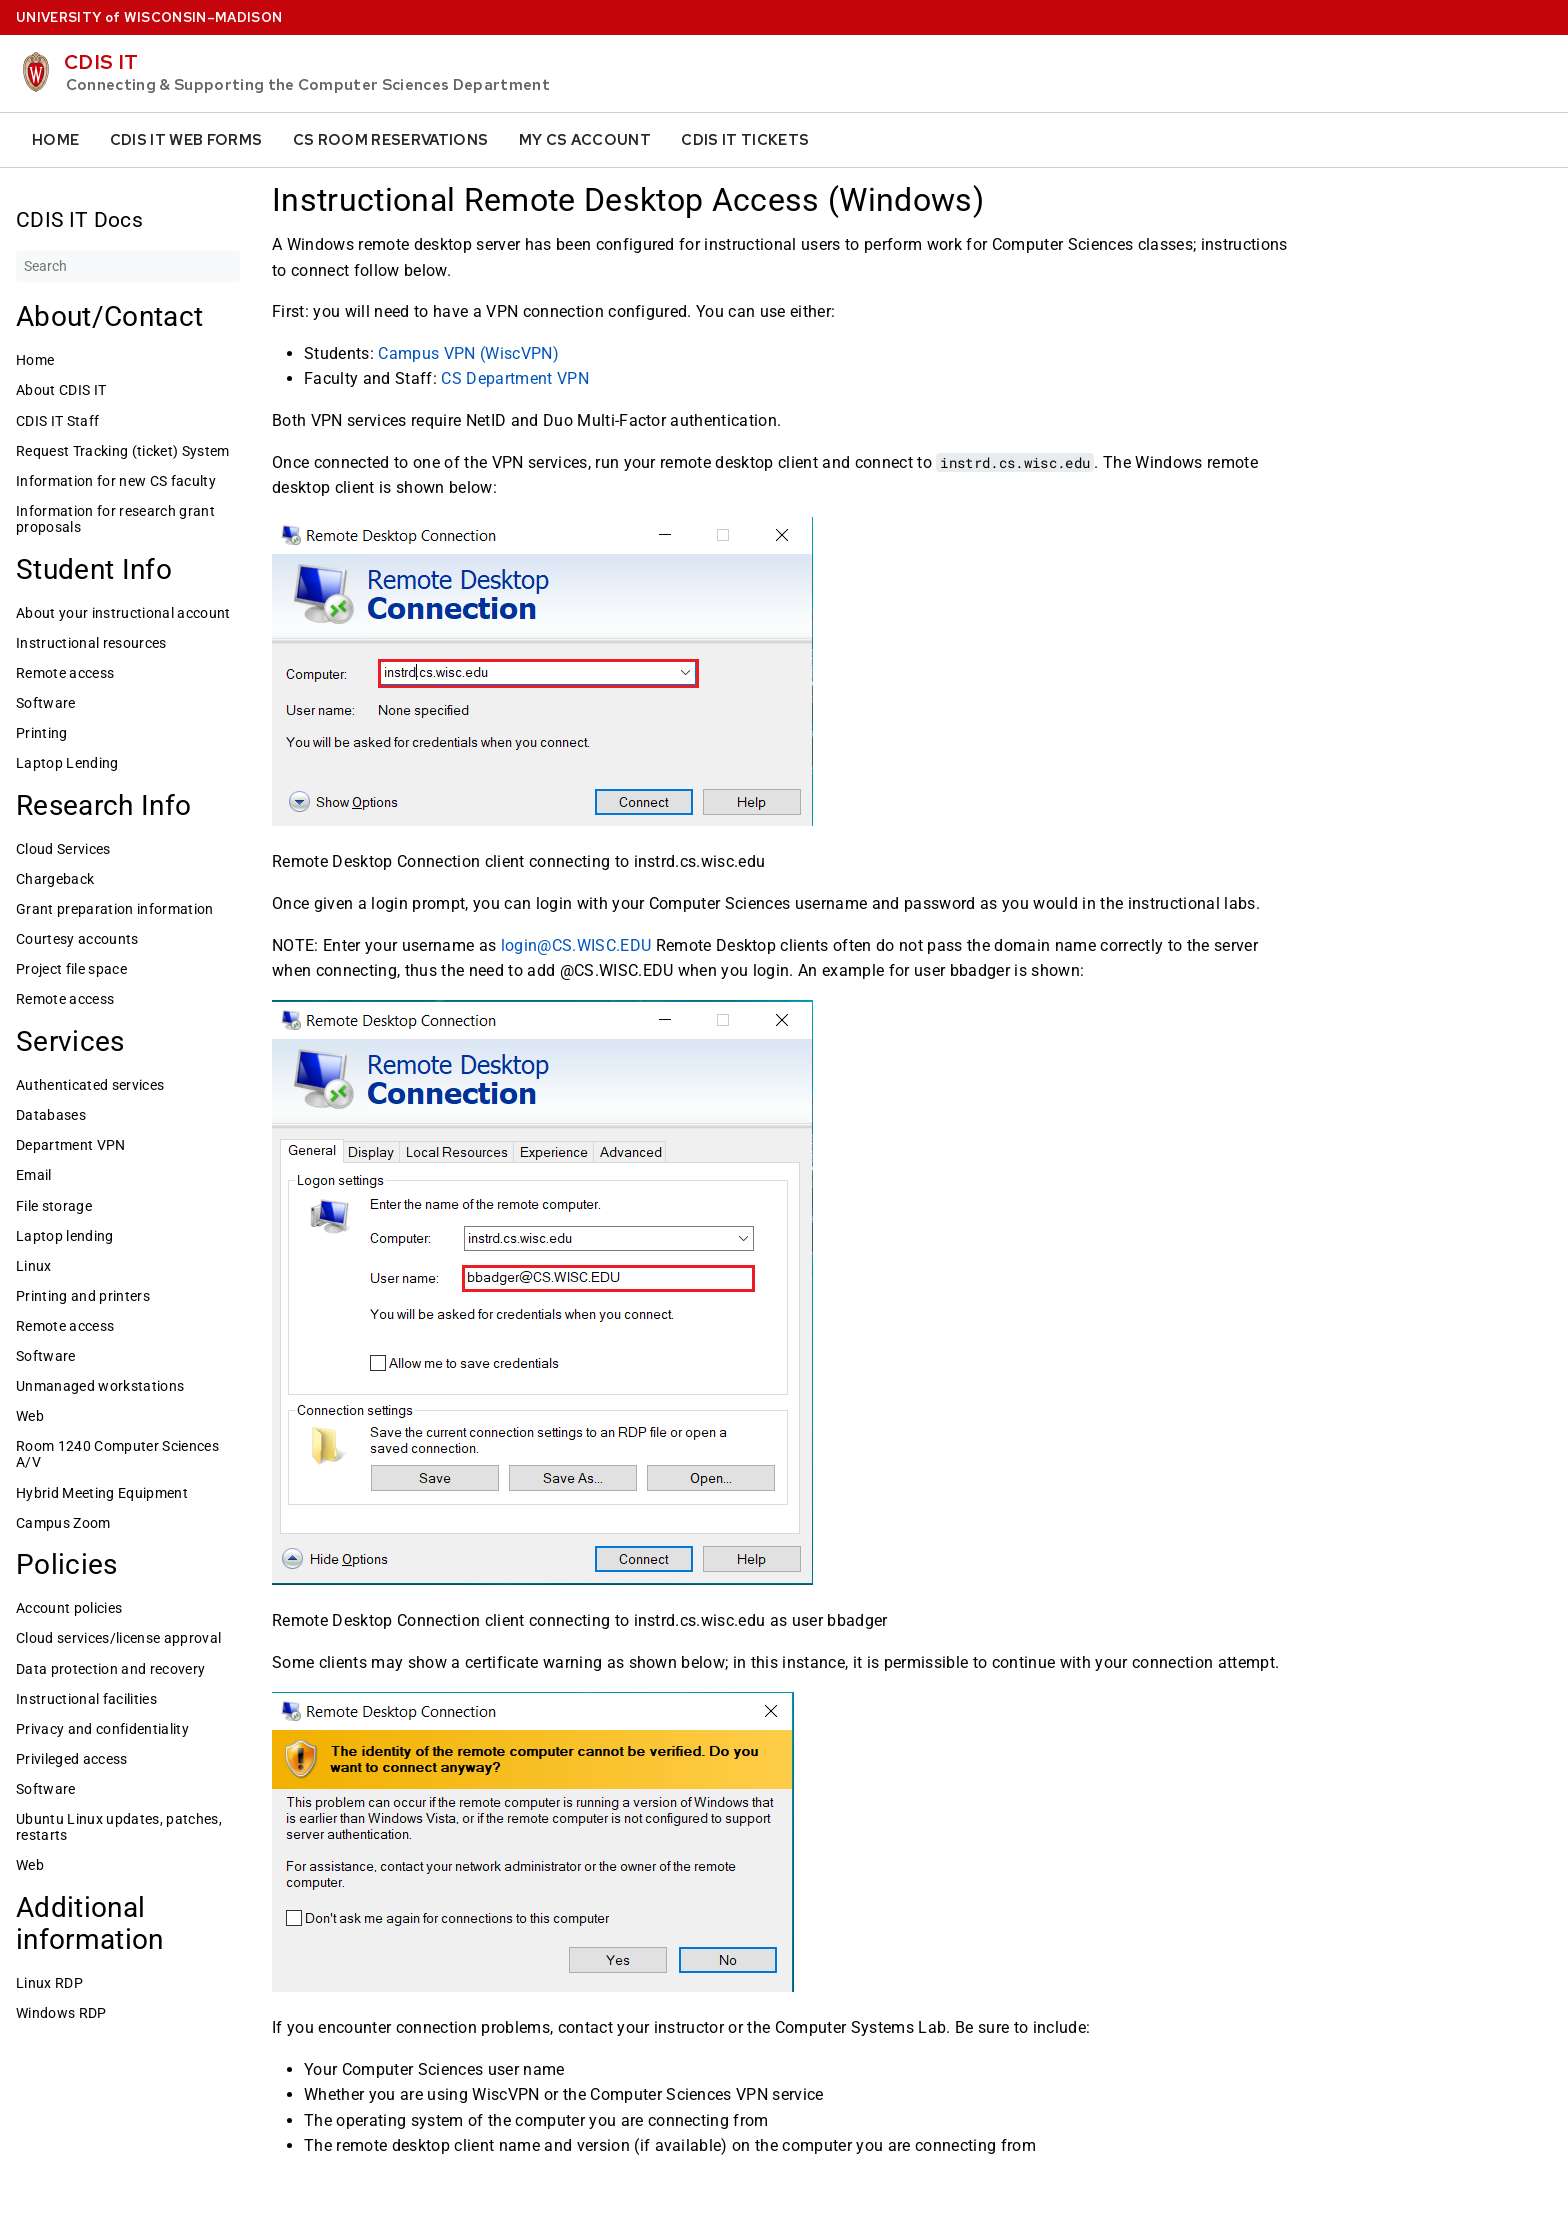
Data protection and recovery (110, 1669)
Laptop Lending (67, 763)
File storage (54, 1206)
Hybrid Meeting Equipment (102, 1493)
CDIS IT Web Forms (186, 140)
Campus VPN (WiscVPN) (468, 352)
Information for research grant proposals (115, 519)
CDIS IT (101, 62)
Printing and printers (83, 1296)
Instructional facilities (86, 1699)
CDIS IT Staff (57, 421)
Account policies (69, 1608)
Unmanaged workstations (100, 1386)
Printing (42, 733)
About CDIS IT (61, 390)
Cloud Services (63, 849)
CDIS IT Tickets (745, 140)
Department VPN (71, 1145)
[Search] (128, 266)
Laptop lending (65, 1236)
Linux (34, 1266)
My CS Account (585, 140)
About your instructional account (123, 613)
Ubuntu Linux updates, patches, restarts (119, 1827)
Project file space (71, 969)
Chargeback (55, 879)
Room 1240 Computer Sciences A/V (117, 1454)
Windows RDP (61, 2013)
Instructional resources (91, 643)
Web (30, 1416)
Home (55, 140)
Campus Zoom (63, 1523)
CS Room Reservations (391, 140)
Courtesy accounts (77, 939)
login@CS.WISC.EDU (576, 944)
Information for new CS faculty (116, 481)
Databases (51, 1115)
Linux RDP (49, 1983)
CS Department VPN (515, 378)
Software (46, 703)
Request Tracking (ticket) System (123, 451)
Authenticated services (90, 1085)
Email (34, 1175)
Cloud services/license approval (118, 1638)
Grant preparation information (115, 909)
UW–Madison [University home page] (149, 17)
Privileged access (72, 1759)
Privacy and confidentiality (102, 1729)
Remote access (65, 673)
